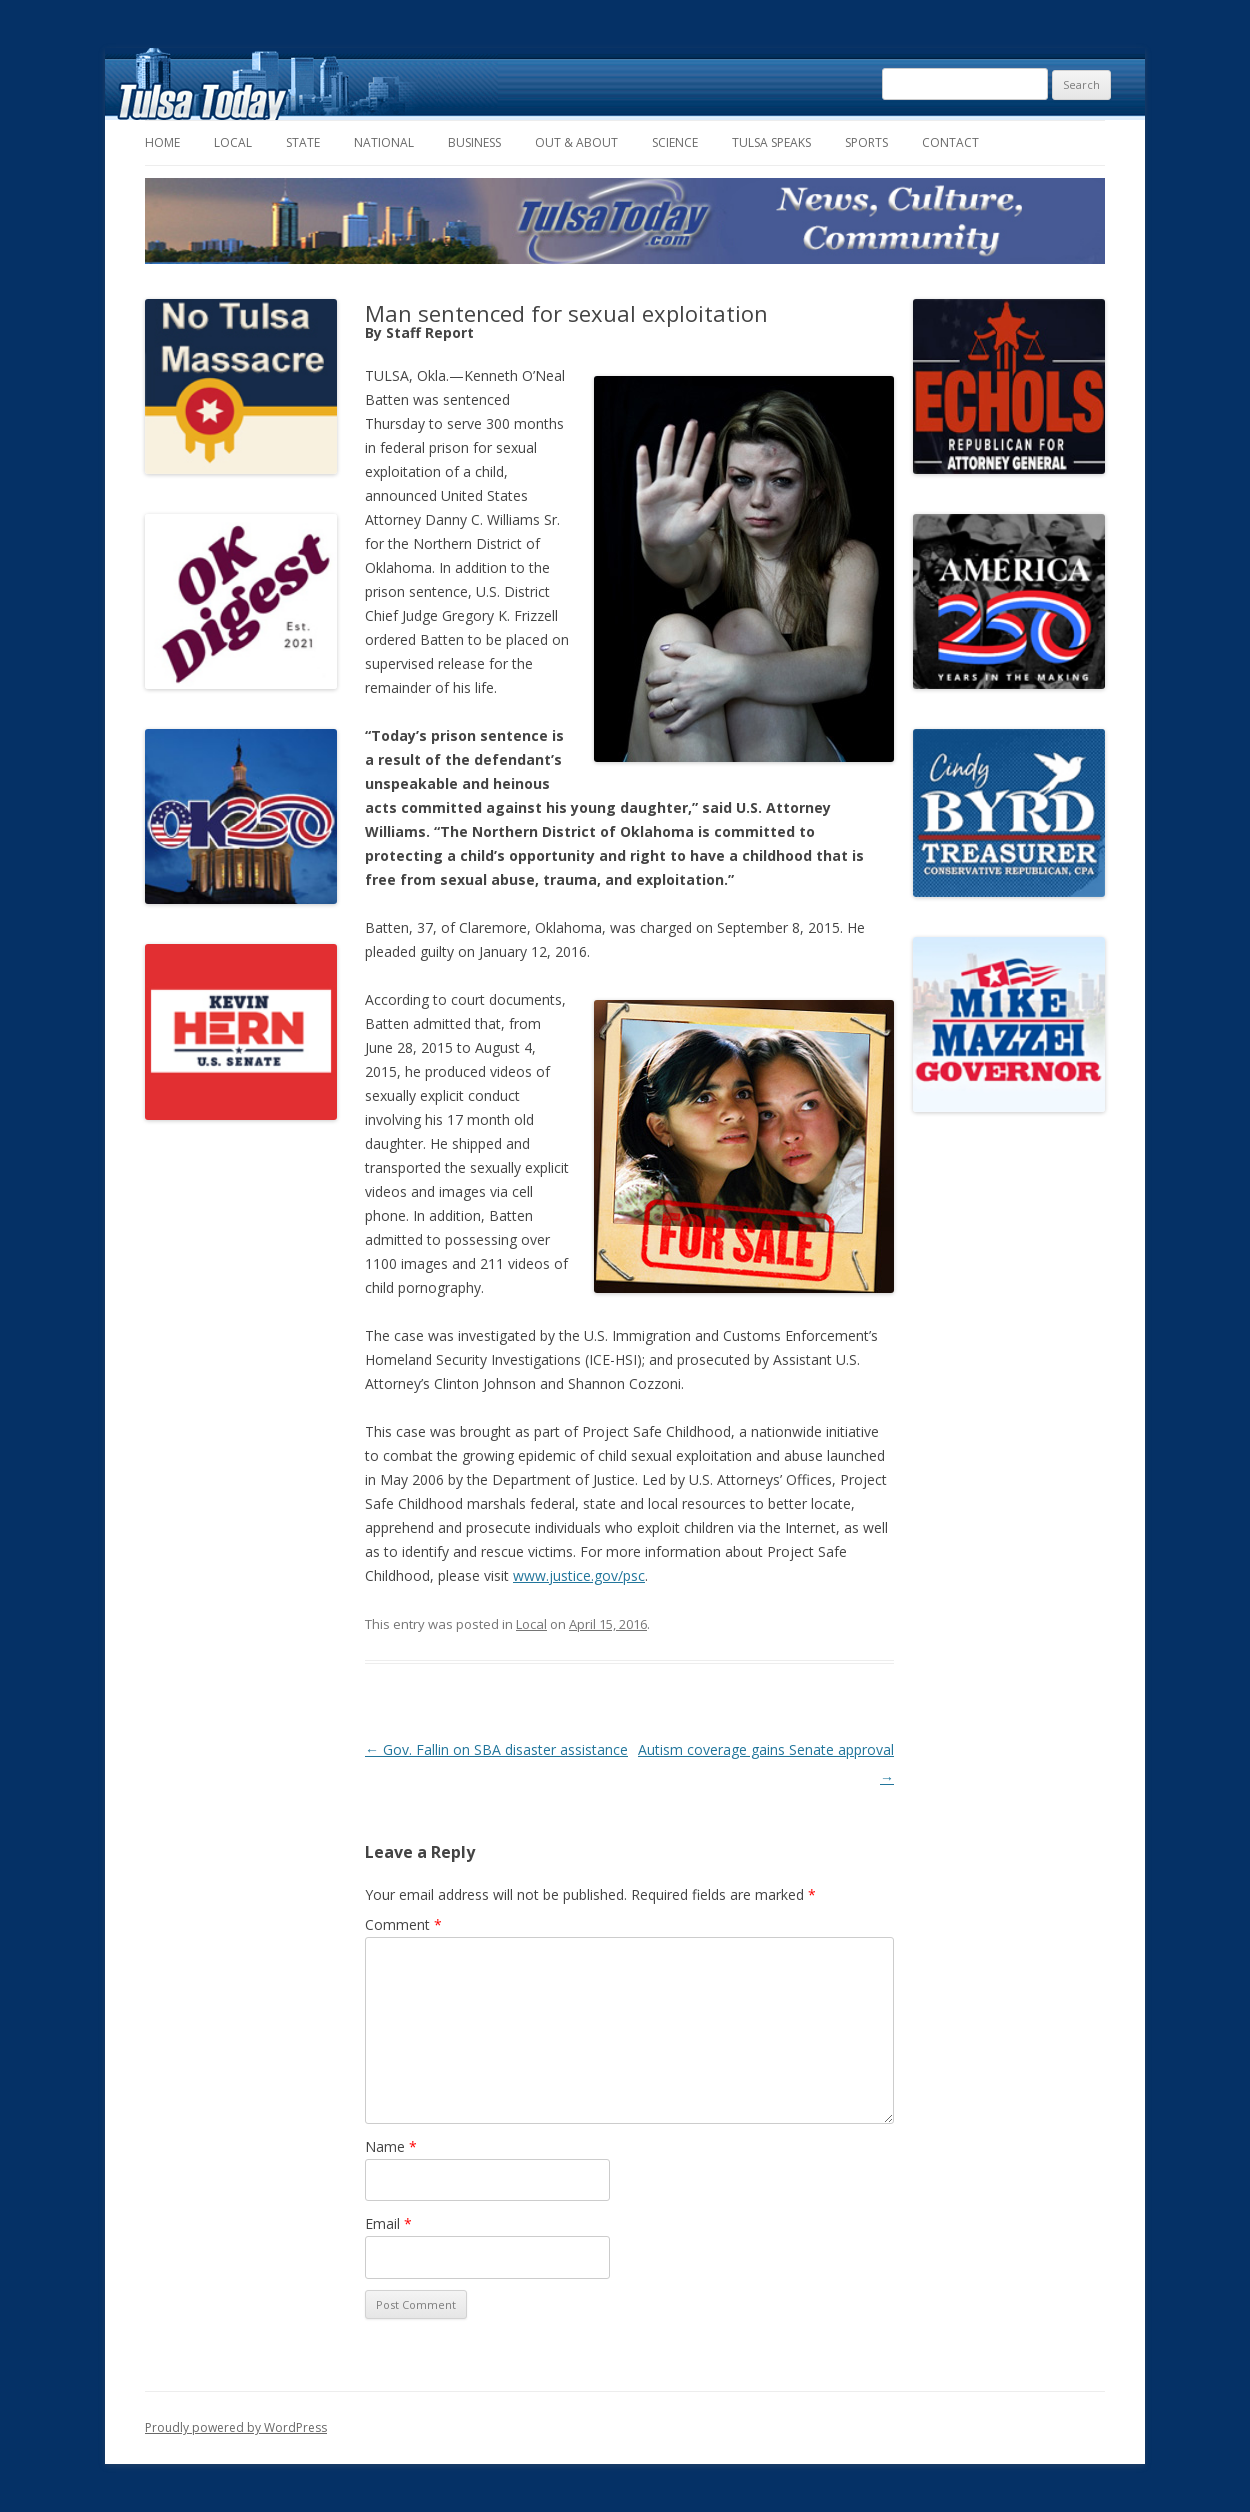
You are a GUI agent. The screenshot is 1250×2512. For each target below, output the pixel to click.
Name (391, 2146)
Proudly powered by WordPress (236, 2427)
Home (162, 142)
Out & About (576, 142)
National (384, 142)
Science (675, 142)
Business (474, 142)
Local (233, 142)
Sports (866, 142)
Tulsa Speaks (771, 142)
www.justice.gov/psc (579, 1575)
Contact (950, 142)
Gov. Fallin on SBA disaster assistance (496, 1749)
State (303, 142)
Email (388, 2223)
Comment (403, 1924)
